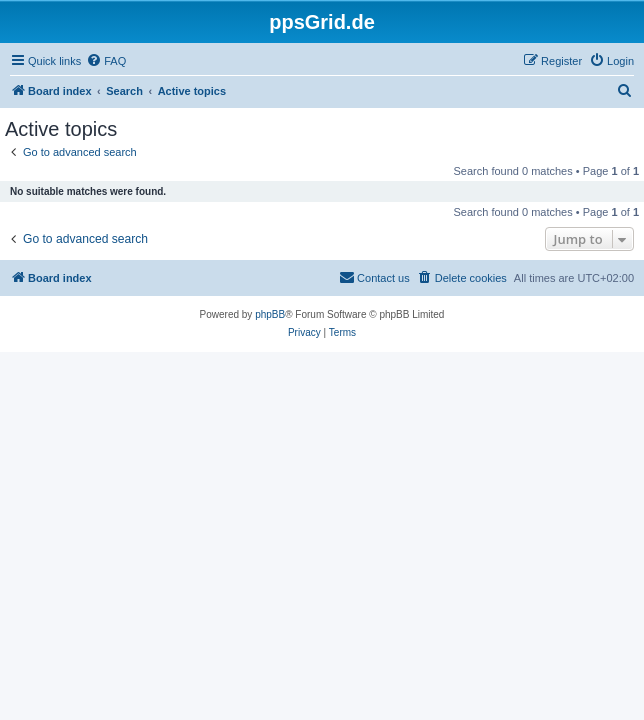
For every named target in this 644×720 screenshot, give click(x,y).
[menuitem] (106, 61)
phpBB (270, 314)
